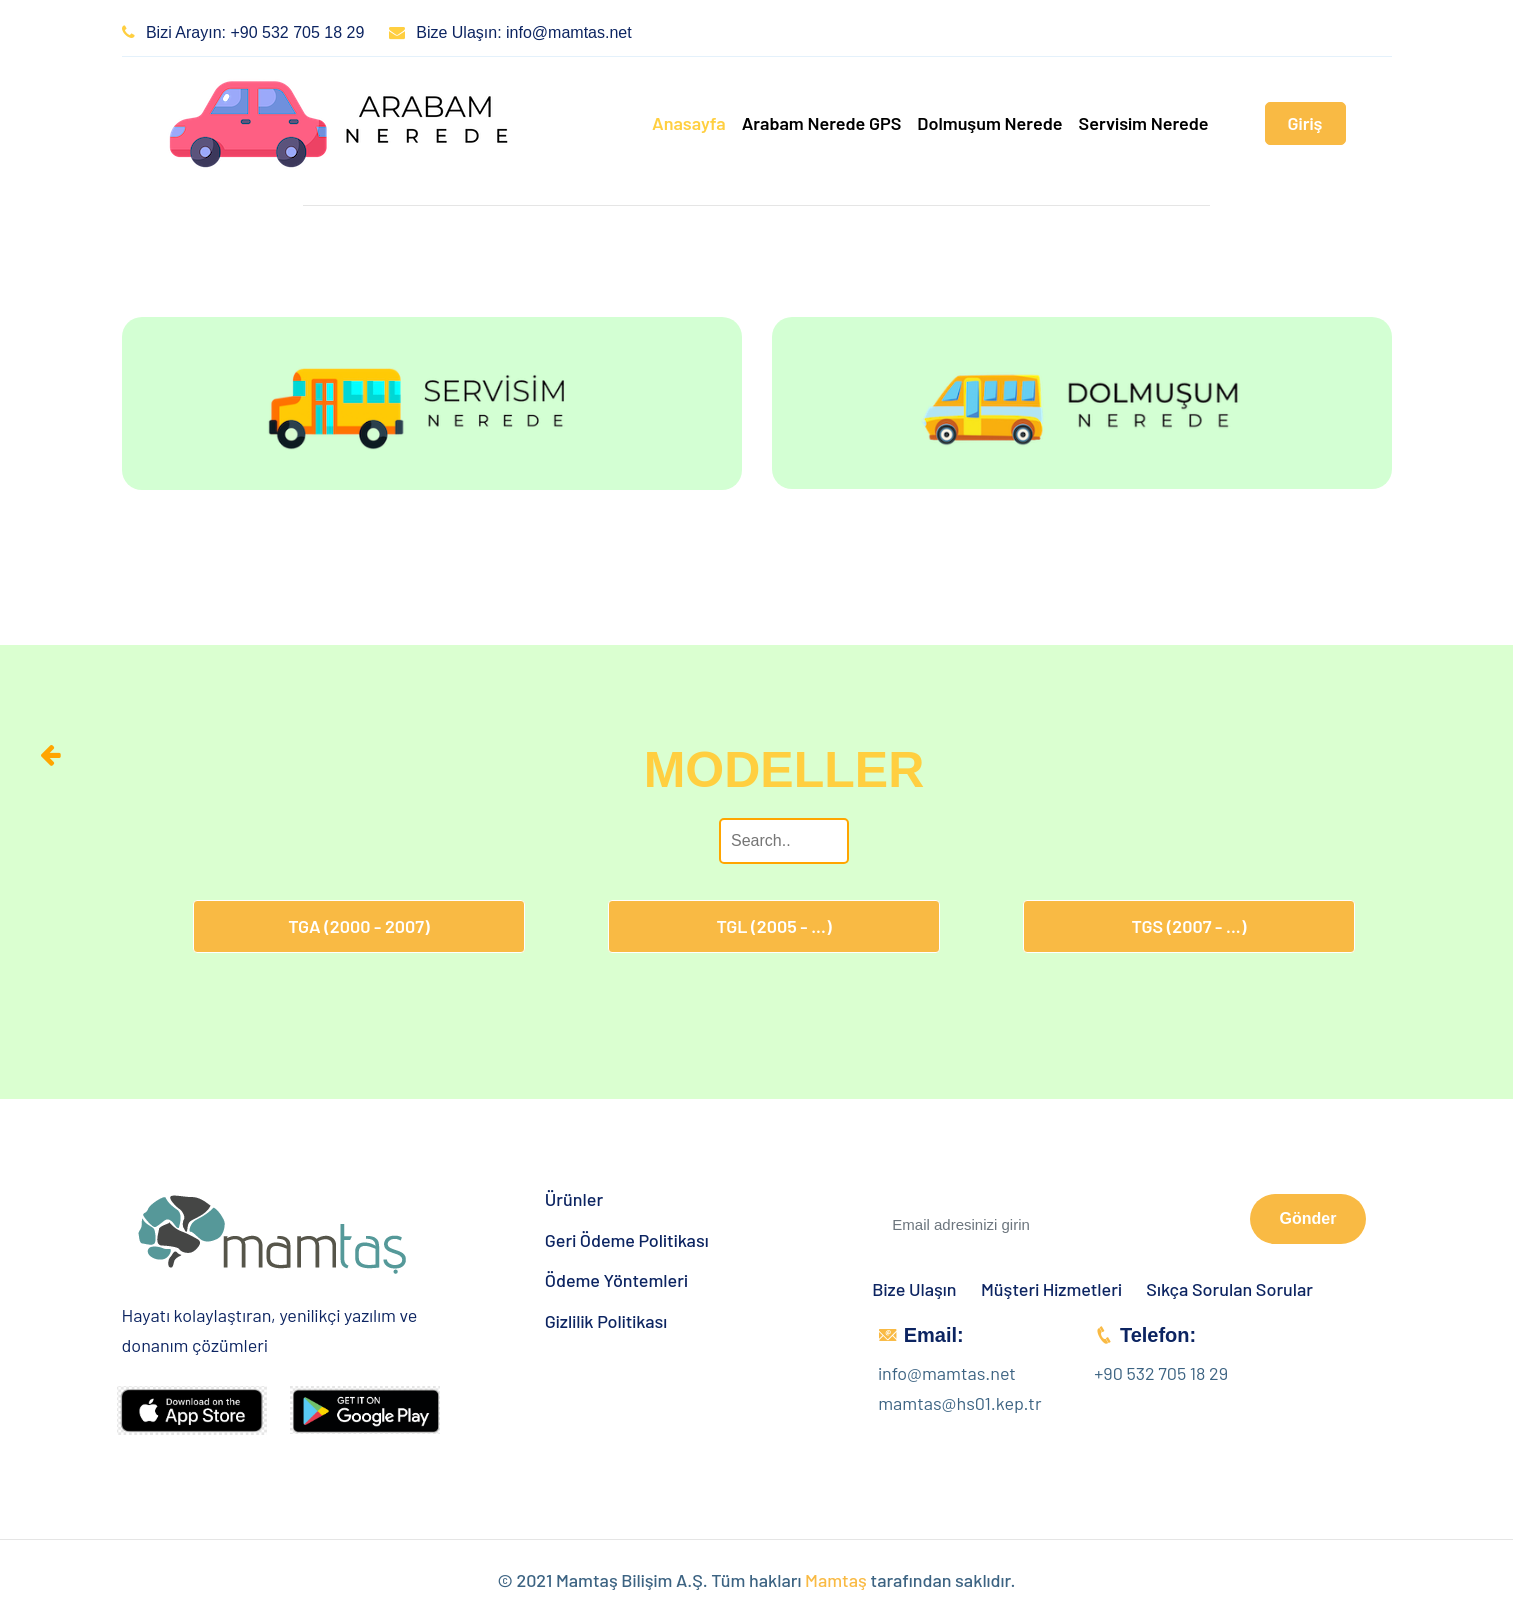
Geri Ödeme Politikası (627, 1240)
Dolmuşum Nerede (989, 123)
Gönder (1308, 1218)
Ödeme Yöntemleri (616, 1280)
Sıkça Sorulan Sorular (1229, 1289)
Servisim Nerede (1144, 123)
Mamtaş (836, 1580)
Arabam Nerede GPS (822, 123)
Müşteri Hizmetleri (1051, 1289)
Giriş (1305, 123)
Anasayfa (689, 123)
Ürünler (574, 1199)
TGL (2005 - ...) (773, 926)
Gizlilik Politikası (606, 1321)
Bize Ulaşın (914, 1289)
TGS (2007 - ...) (1189, 926)
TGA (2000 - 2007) (359, 926)
